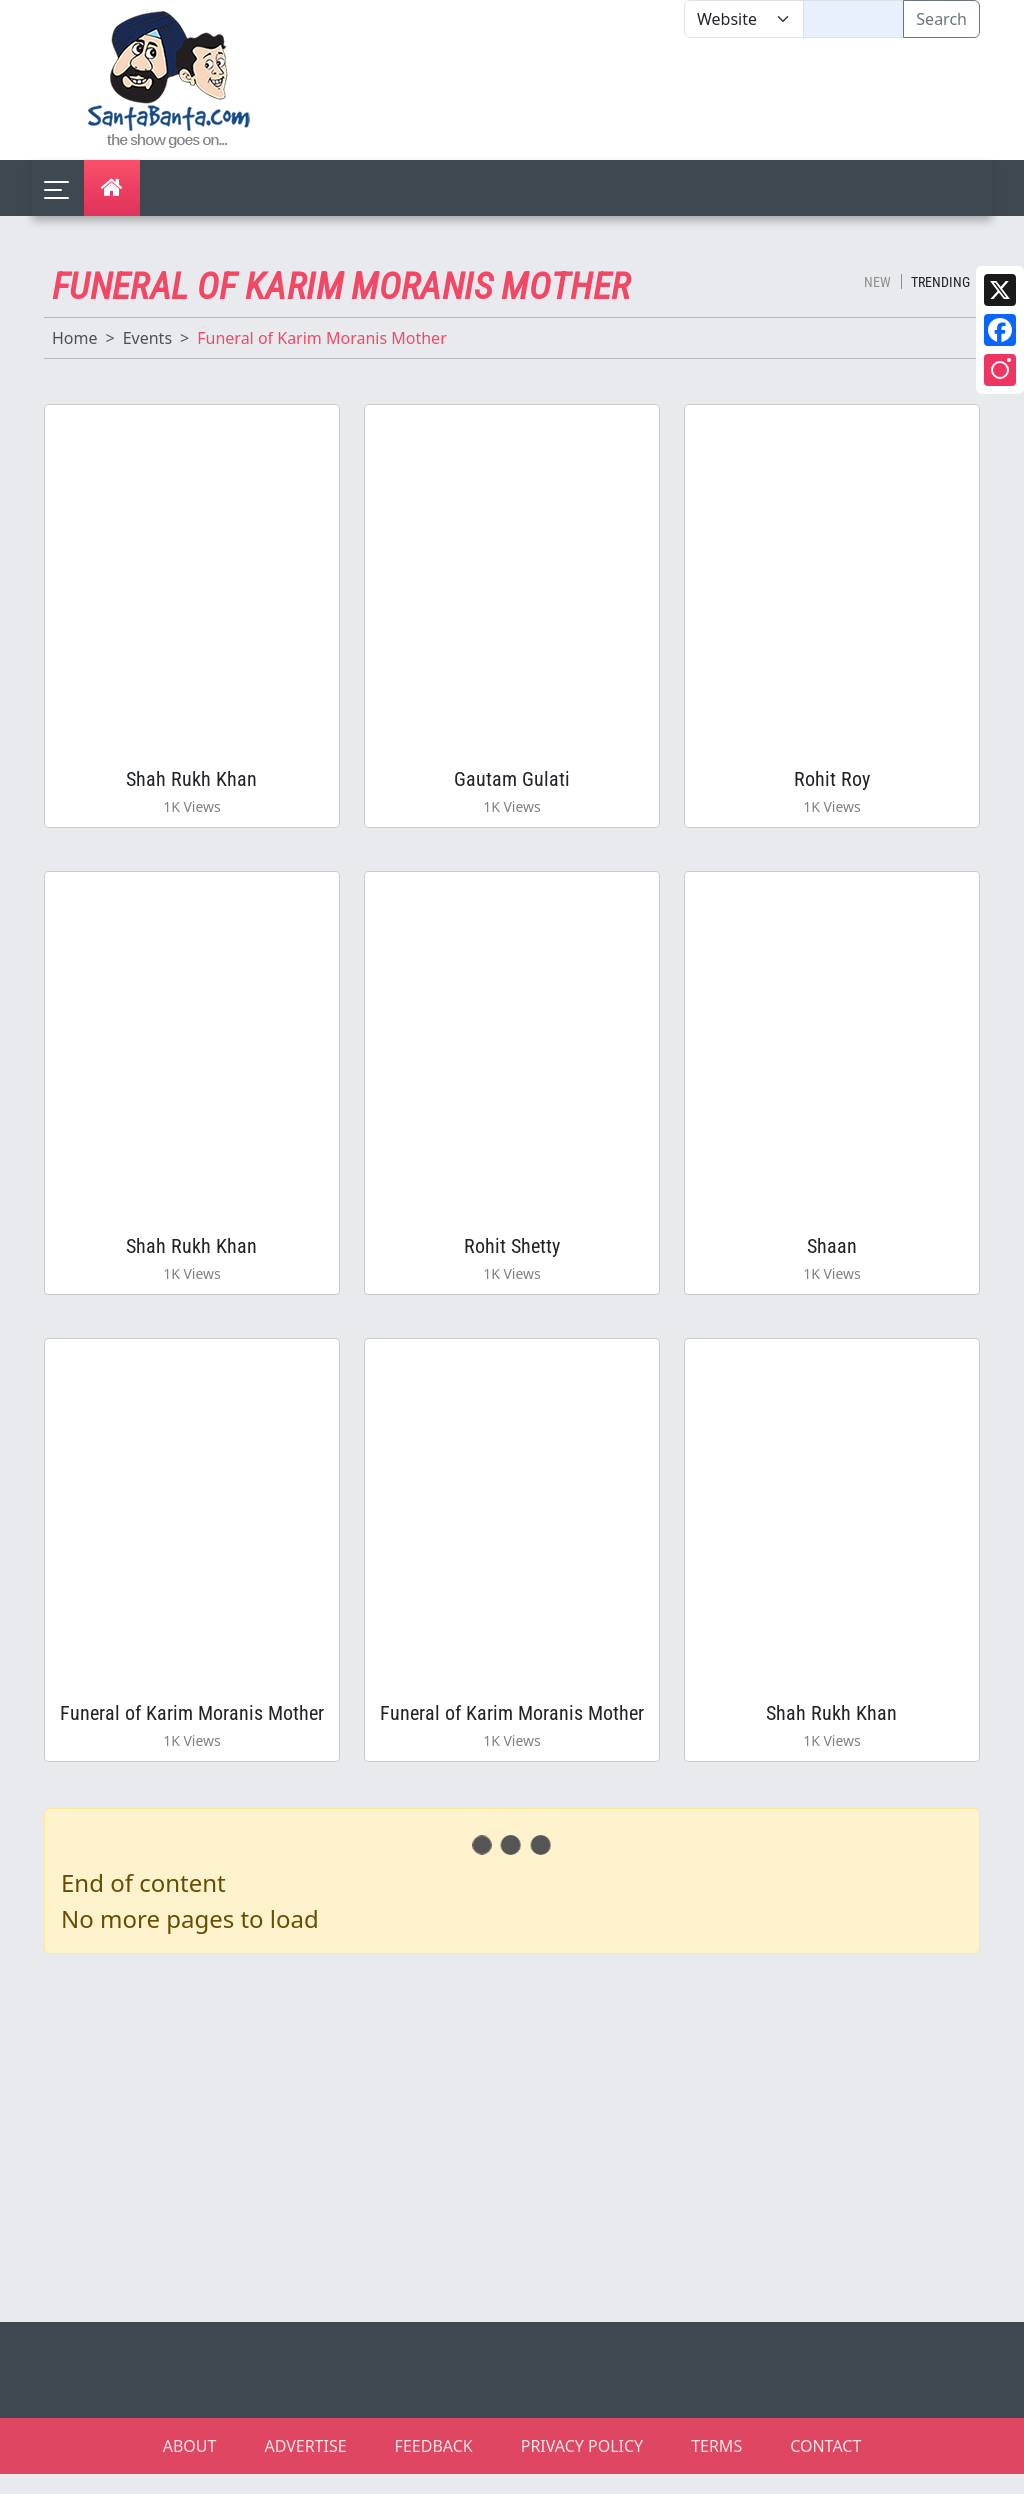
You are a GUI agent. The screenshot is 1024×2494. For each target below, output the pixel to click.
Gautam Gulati (512, 783)
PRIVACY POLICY (582, 2466)
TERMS (716, 2466)
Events (147, 338)
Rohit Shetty (512, 1257)
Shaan (832, 1257)
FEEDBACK (434, 2466)
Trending (940, 282)
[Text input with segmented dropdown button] (853, 19)
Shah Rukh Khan (191, 783)
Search (941, 19)
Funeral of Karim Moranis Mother (192, 1730)
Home (75, 338)
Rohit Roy (832, 783)
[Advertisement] (684, 99)
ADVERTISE (305, 2466)
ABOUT (190, 2466)
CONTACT (825, 2466)
